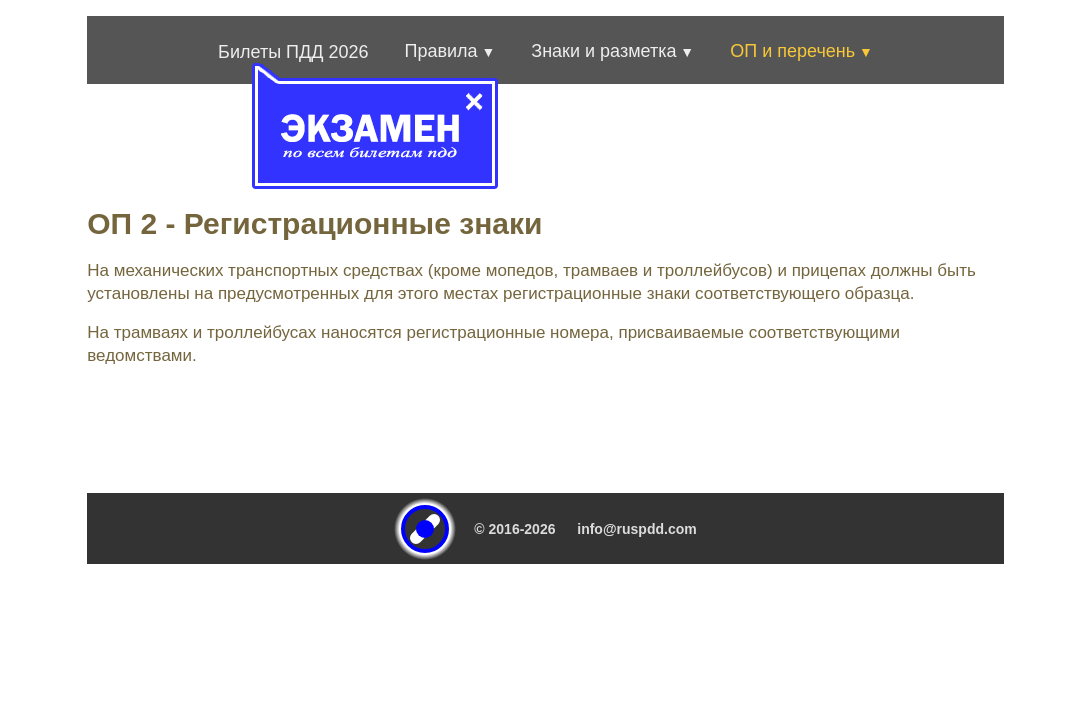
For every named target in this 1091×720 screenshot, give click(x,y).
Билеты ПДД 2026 (293, 52)
